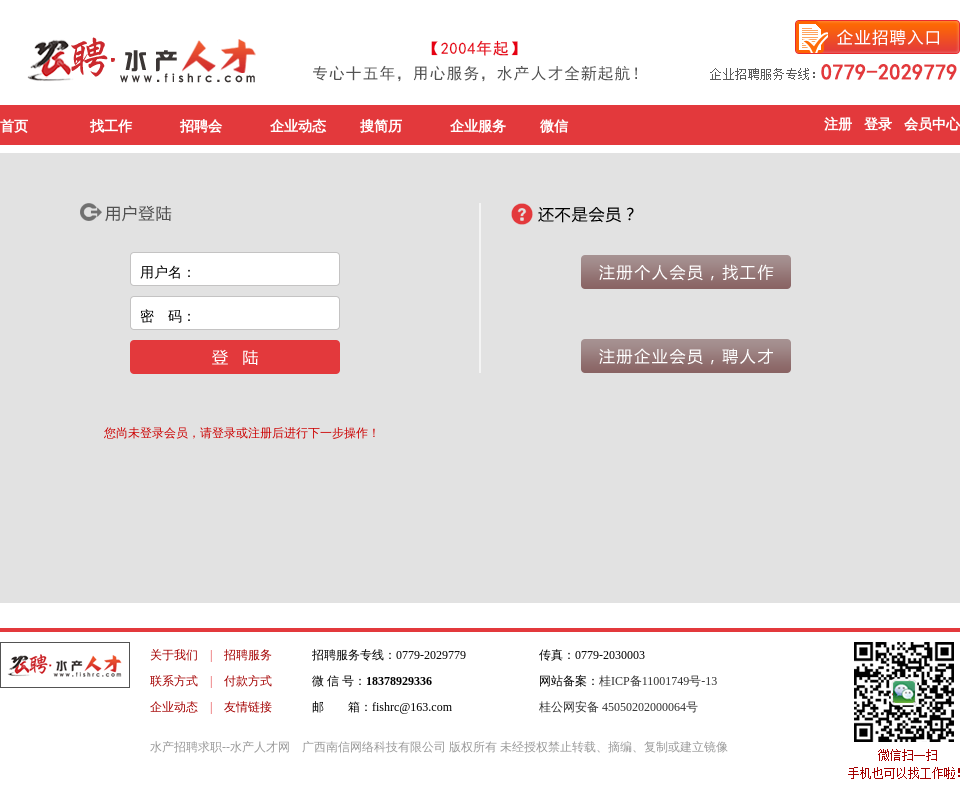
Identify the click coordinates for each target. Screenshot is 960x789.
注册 (838, 124)
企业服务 (478, 126)
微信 (554, 126)
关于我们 (174, 655)
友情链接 (248, 707)
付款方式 (248, 681)
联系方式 (174, 681)
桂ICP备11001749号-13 (658, 681)
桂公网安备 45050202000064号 (618, 707)
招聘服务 (248, 655)
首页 (14, 126)
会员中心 (932, 124)
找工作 (111, 126)
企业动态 (298, 126)
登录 (878, 124)
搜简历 (381, 126)
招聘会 (201, 126)
